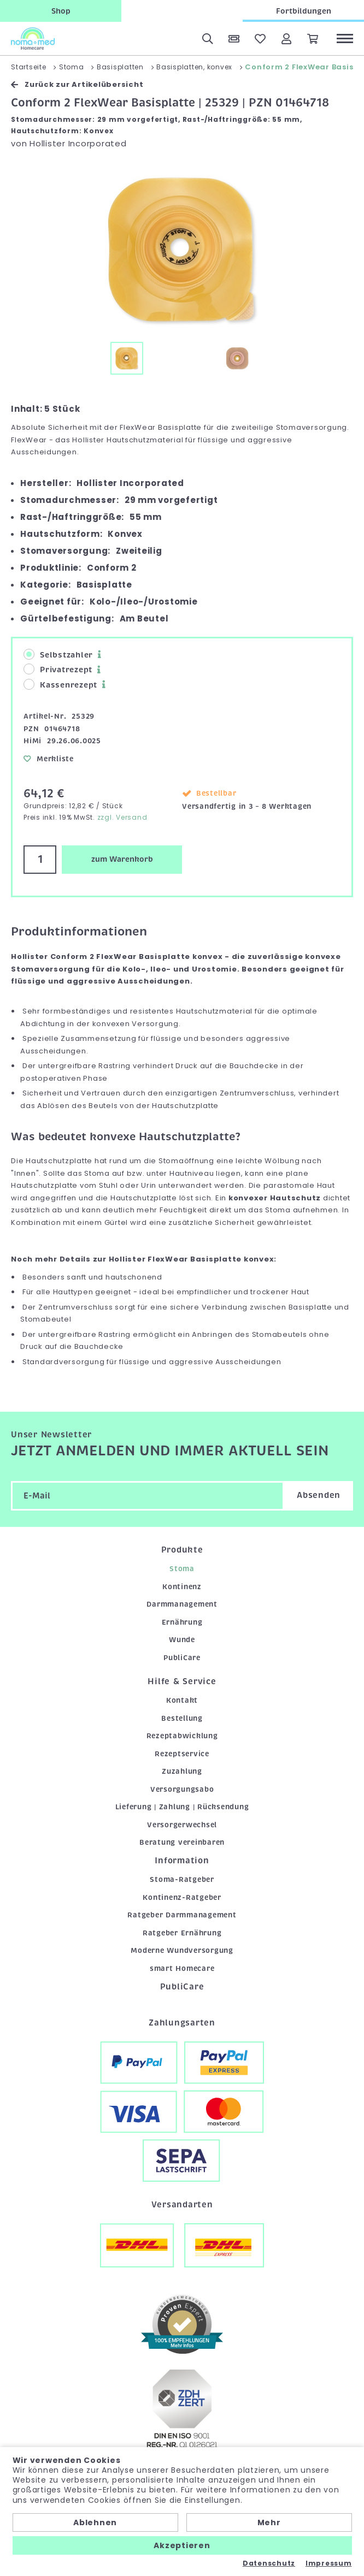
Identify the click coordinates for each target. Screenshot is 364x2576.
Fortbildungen (303, 11)
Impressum (329, 2563)
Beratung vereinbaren (182, 1842)
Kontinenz (182, 1586)
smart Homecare (182, 1968)
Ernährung (182, 1622)
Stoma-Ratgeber (182, 1879)
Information (182, 1861)
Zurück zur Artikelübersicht (77, 84)
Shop (61, 11)
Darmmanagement (182, 1604)
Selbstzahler (58, 654)
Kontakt (182, 1700)
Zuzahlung (182, 1771)
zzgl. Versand (122, 817)
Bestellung (182, 1718)
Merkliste (49, 758)
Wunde (182, 1639)
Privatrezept (58, 669)
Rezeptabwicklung (182, 1735)
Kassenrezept (60, 684)
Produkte (182, 1550)
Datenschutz (269, 2563)
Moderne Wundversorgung (182, 1950)
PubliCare (182, 1657)
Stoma (182, 1568)
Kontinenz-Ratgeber (182, 1897)
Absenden (318, 1495)
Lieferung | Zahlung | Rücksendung (182, 1806)
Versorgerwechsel (182, 1824)
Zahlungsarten (182, 2023)
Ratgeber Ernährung (182, 1933)
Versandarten (182, 2205)
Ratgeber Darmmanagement (181, 1915)
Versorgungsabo (182, 1789)
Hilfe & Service (182, 1681)
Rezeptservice (182, 1753)
